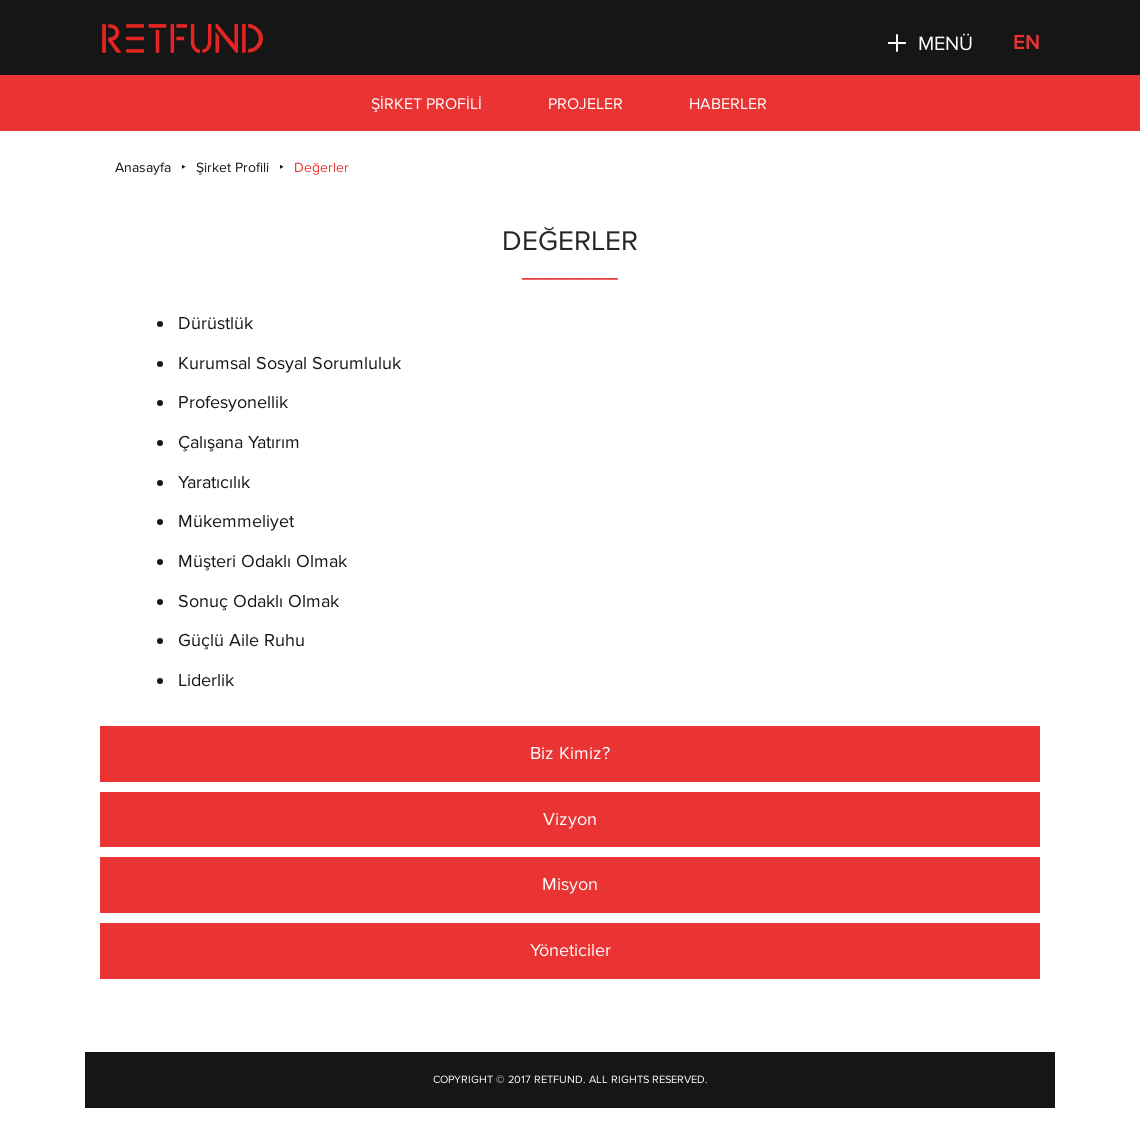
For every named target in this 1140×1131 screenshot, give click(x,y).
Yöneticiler (570, 950)
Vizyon (570, 819)
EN (1026, 42)
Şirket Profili (426, 104)
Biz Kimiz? (570, 753)
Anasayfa (143, 167)
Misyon (570, 884)
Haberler (728, 104)
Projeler (585, 104)
